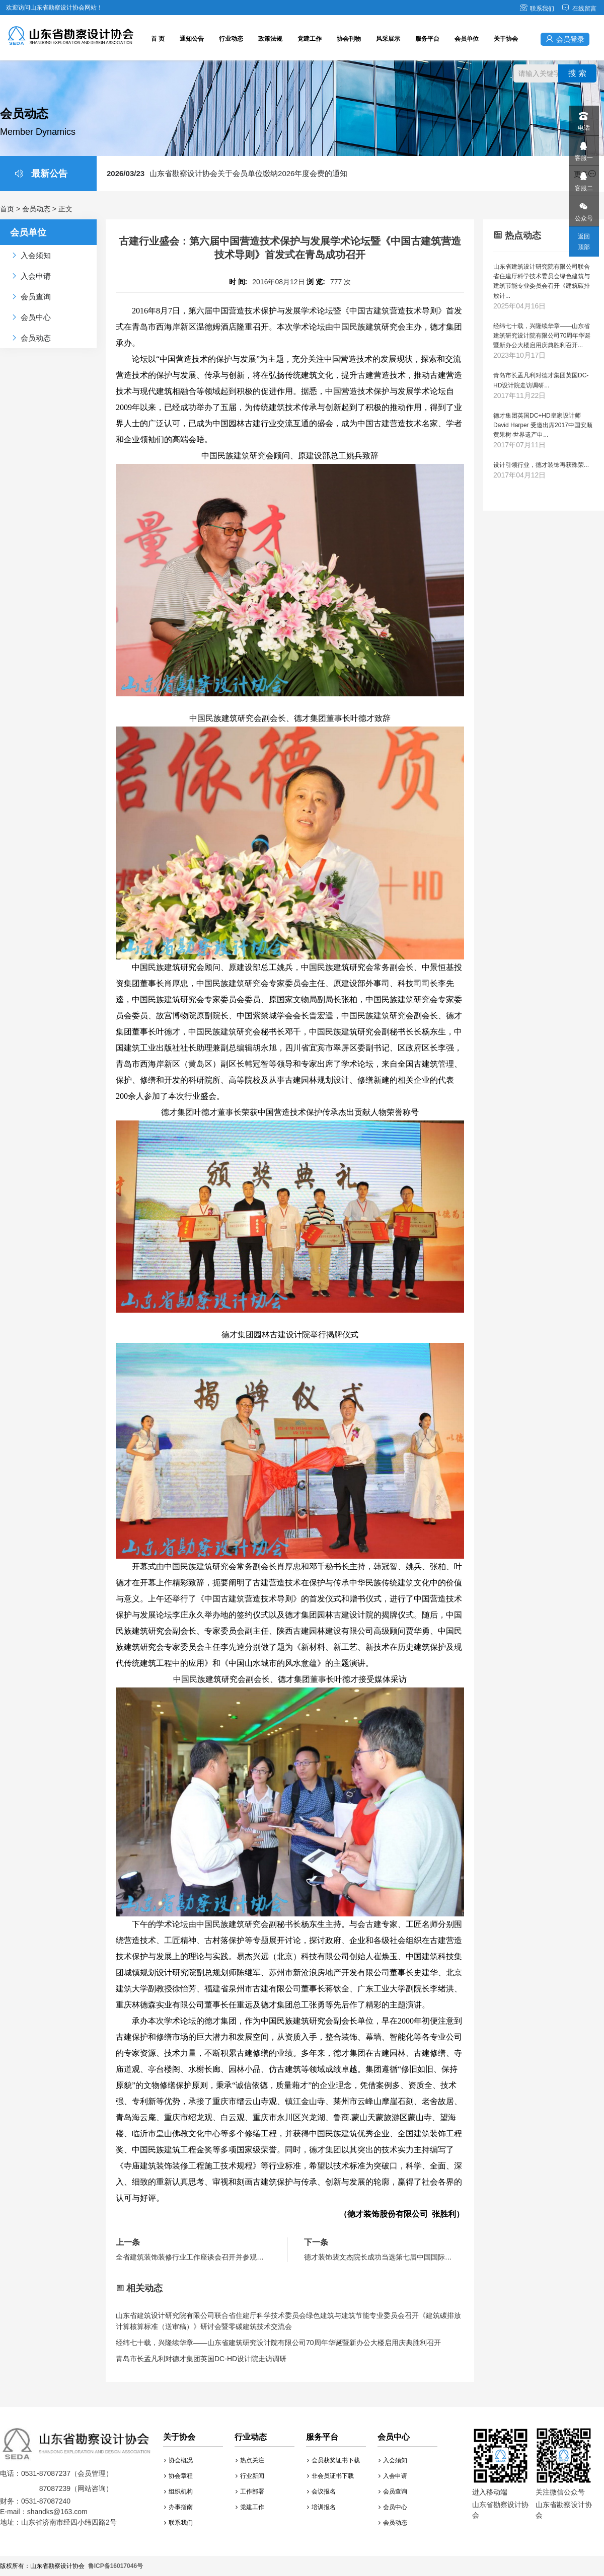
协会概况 (178, 2460)
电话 (583, 118)
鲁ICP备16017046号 (115, 2565)
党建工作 (309, 38)
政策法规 (270, 38)
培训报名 (321, 2507)
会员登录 (565, 39)
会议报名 (321, 2491)
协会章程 (178, 2475)
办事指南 (178, 2507)
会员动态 (36, 209)
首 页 (158, 38)
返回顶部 (584, 242)
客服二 (583, 179)
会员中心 (393, 2507)
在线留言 (579, 8)
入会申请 (393, 2475)
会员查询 (393, 2491)
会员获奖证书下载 (333, 2460)
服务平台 (427, 38)
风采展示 (388, 38)
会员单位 (467, 38)
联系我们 (536, 8)
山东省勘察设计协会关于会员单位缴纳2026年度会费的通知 (227, 173)
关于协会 (506, 38)
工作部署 (250, 2491)
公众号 (583, 209)
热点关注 (250, 2460)
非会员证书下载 (330, 2475)
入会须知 (393, 2460)
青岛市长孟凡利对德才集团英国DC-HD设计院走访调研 (201, 2359)
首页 (7, 209)
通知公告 (192, 38)
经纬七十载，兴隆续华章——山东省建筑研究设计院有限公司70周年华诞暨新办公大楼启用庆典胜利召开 (278, 2343)
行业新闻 (250, 2475)
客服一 (583, 149)
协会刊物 (349, 38)
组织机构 (178, 2491)
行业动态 (231, 38)
